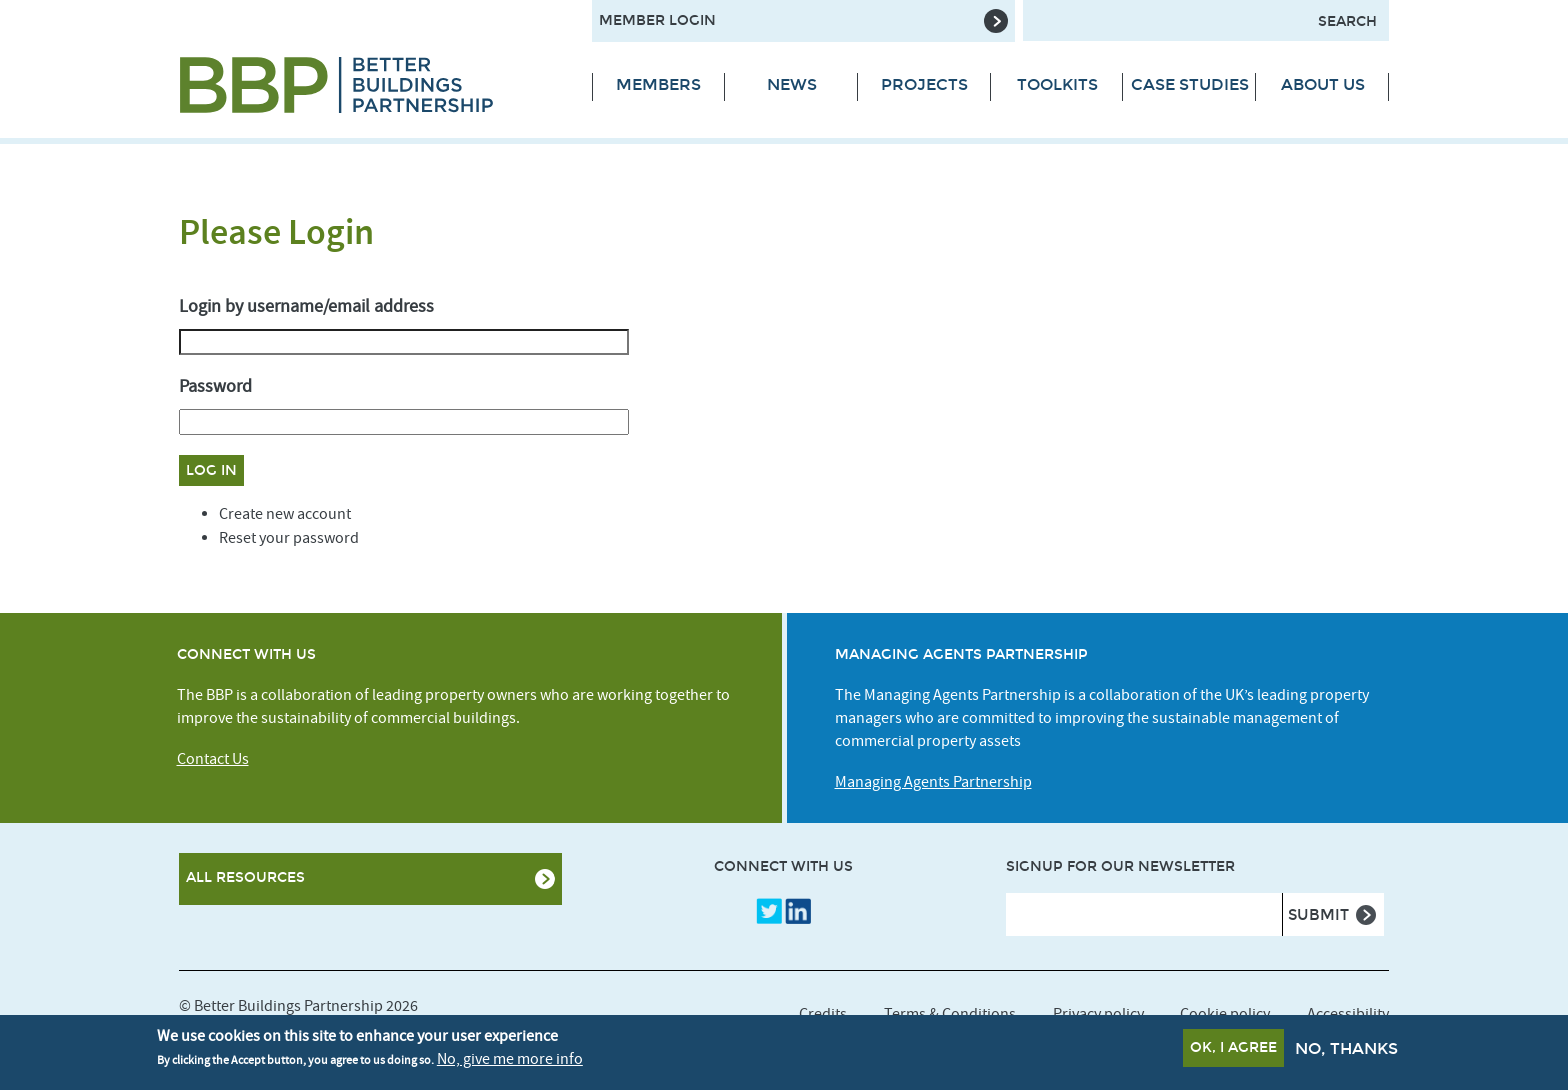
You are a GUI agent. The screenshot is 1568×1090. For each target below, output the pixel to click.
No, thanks (1346, 1052)
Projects (924, 84)
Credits (823, 1014)
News (792, 84)
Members (658, 84)
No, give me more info (510, 1063)
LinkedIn (798, 911)
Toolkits (1057, 84)
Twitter (769, 911)
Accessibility (1348, 1014)
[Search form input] (1206, 20)
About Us (1323, 84)
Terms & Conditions (950, 1014)
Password (215, 386)
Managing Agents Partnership (933, 782)
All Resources (245, 877)
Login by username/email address (306, 306)
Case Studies (1190, 84)
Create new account (285, 514)
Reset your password (289, 538)
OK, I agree (1233, 1051)
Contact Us (213, 759)
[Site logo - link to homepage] (370, 85)
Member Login (657, 20)
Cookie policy (1225, 1014)
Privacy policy (1098, 1014)
